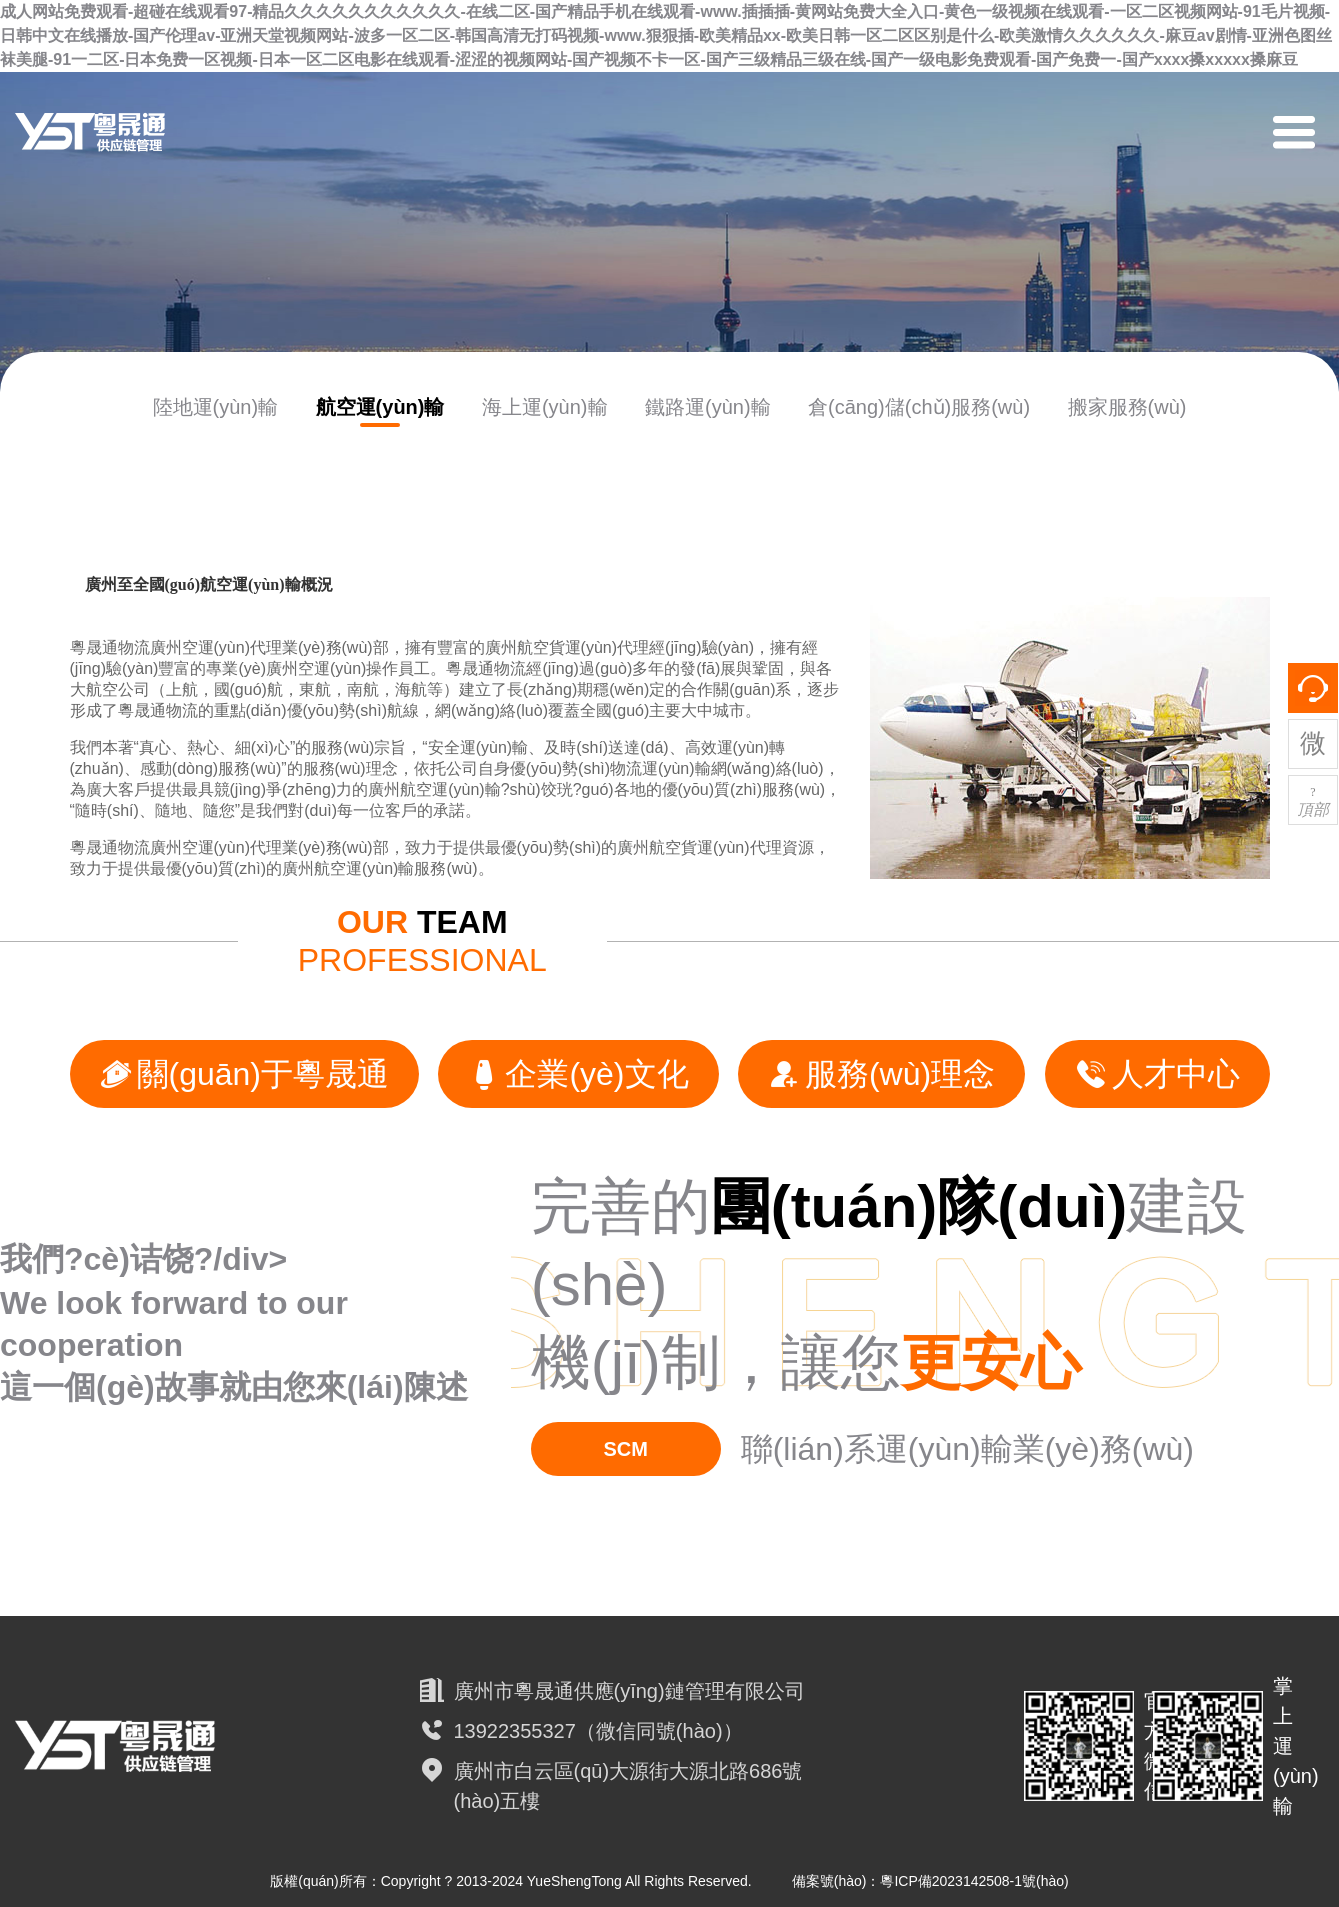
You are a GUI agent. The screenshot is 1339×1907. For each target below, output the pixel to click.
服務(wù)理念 (881, 1074)
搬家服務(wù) (1127, 407)
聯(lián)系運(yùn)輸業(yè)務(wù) (967, 1449)
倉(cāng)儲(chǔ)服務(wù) (919, 407)
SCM (625, 1449)
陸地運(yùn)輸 (216, 407)
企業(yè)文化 (578, 1074)
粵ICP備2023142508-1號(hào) (974, 1881)
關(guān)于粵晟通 (245, 1074)
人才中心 (1157, 1074)
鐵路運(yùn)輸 (708, 407)
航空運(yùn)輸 (380, 407)
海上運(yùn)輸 (545, 407)
